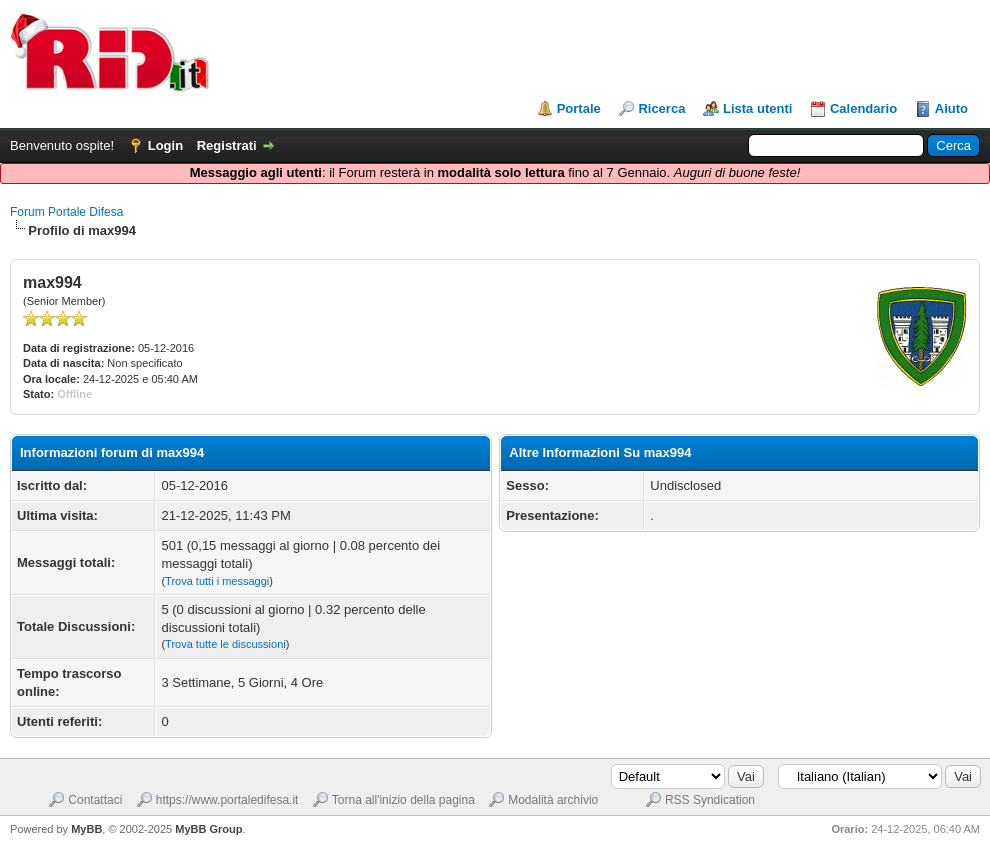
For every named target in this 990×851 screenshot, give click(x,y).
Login (165, 145)
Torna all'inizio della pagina (403, 800)
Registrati (227, 145)
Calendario (863, 108)
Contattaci (95, 800)
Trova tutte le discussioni (225, 644)
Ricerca (661, 108)
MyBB (86, 829)
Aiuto (951, 108)
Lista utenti (757, 108)
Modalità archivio (553, 800)
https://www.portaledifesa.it (227, 800)
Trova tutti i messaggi (217, 581)
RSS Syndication (710, 800)
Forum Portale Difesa (66, 212)
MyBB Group (208, 829)
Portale (579, 108)
